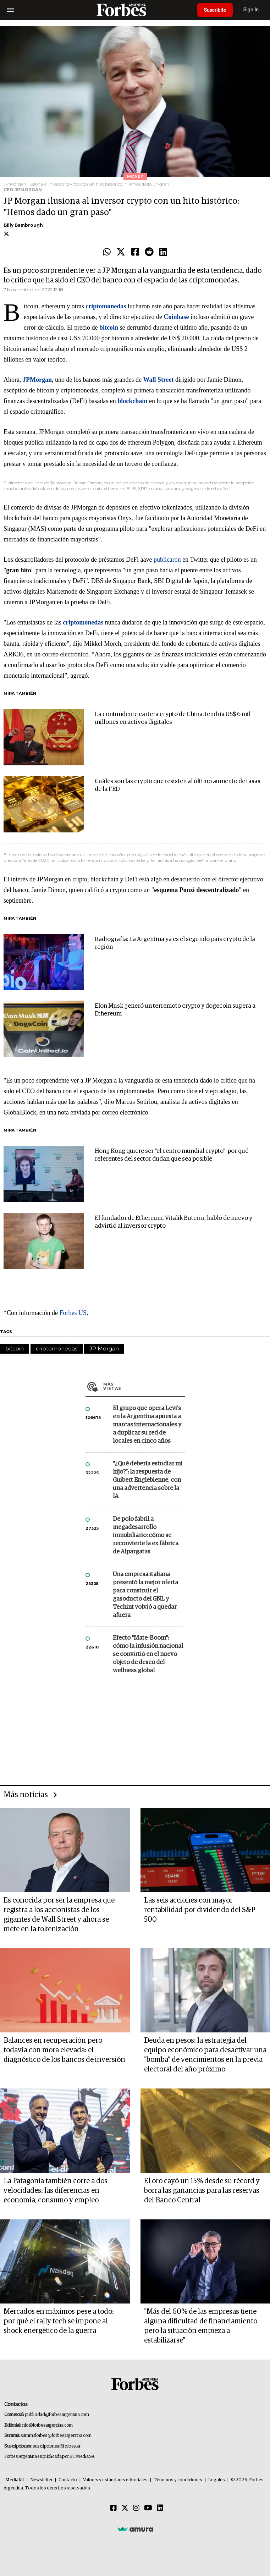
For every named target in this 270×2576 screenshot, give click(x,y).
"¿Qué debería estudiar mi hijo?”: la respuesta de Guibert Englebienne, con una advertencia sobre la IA (147, 1480)
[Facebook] (113, 2508)
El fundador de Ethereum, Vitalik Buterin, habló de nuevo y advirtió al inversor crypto (173, 1222)
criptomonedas (56, 1348)
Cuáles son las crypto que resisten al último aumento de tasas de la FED (177, 785)
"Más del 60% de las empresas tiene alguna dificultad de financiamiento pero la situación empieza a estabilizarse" (200, 2326)
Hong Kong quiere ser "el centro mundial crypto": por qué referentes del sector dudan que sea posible (171, 1155)
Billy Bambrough (23, 225)
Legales (216, 2480)
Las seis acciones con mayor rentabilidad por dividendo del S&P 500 (199, 1910)
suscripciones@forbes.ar (57, 2446)
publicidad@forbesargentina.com (57, 2414)
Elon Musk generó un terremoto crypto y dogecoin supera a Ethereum (175, 1010)
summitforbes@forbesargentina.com (56, 2435)
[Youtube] (148, 2508)
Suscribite (215, 10)
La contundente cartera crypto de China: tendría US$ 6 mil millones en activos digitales (172, 718)
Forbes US (73, 1312)
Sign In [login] (252, 10)
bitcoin (14, 1348)
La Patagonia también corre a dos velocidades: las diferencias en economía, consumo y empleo (56, 2191)
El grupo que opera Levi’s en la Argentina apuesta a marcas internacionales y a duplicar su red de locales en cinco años (147, 1424)
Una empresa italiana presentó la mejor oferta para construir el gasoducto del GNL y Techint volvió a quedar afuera (145, 1595)
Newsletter (41, 2480)
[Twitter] (124, 2508)
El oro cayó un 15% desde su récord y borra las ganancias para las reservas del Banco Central (202, 2191)
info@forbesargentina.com (47, 2425)
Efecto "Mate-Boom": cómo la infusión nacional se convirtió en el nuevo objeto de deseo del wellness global (148, 1654)
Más (144, 1386)
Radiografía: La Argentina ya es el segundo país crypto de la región (175, 943)
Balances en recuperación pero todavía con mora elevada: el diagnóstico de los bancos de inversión (64, 2050)
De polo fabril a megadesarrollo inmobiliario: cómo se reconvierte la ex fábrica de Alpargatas (145, 1535)
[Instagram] (136, 2508)
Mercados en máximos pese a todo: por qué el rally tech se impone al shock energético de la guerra (59, 2321)
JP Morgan (104, 1348)
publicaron (167, 559)
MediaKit (14, 2480)
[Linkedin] (160, 2508)
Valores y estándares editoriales (115, 2480)
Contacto (68, 2480)
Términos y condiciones (178, 2480)
